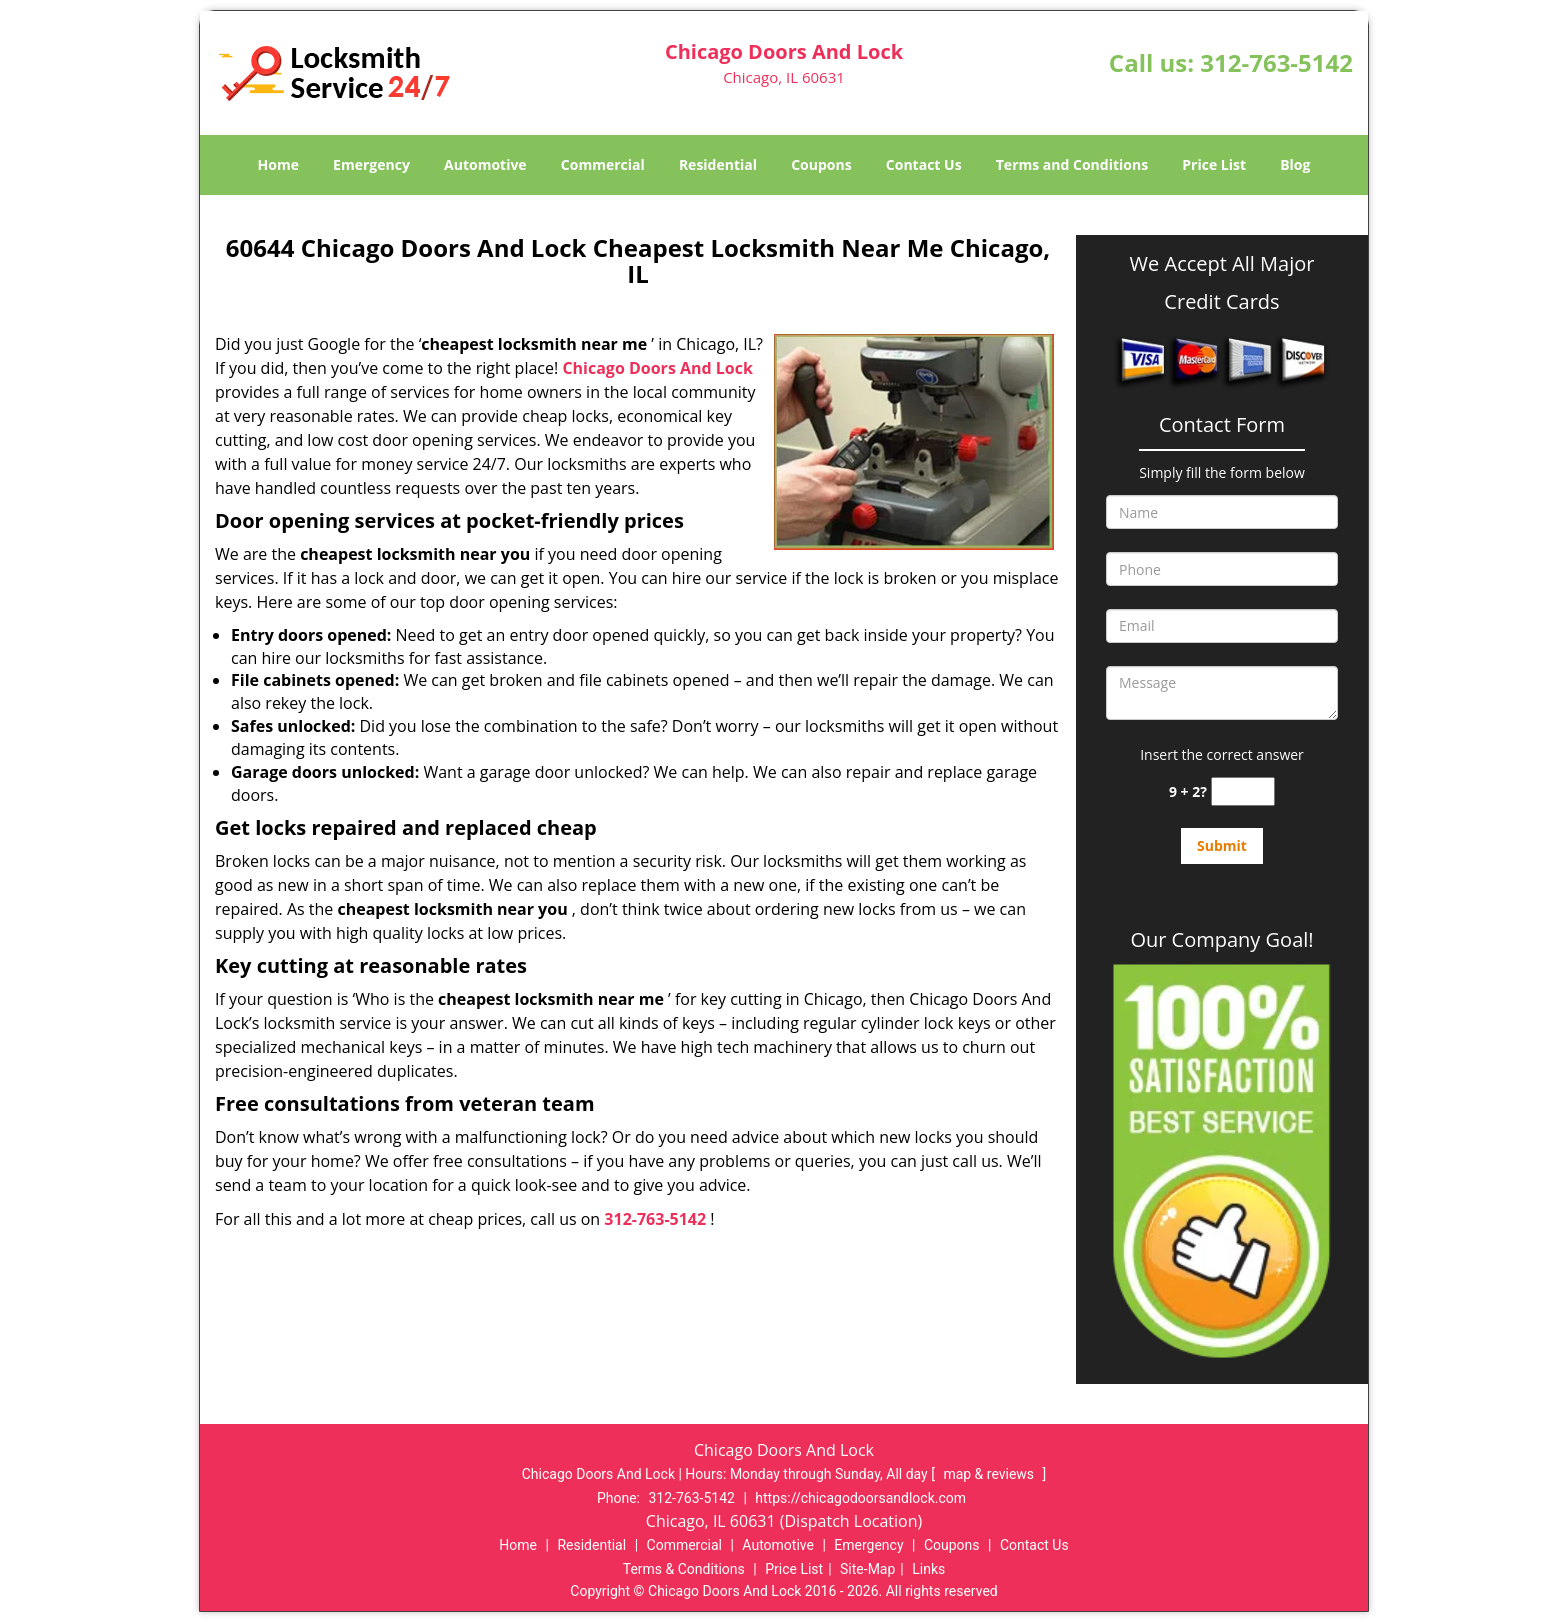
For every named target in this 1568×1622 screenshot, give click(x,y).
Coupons (821, 164)
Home (278, 164)
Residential (718, 164)
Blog (1295, 164)
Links (928, 1569)
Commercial (603, 164)
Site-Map (867, 1569)
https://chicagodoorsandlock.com (860, 1498)
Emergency (371, 164)
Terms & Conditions (684, 1569)
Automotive (485, 164)
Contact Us (924, 164)
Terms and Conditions (1072, 164)
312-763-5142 (1276, 62)
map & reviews (990, 1474)
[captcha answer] (1243, 791)
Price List (1214, 164)
